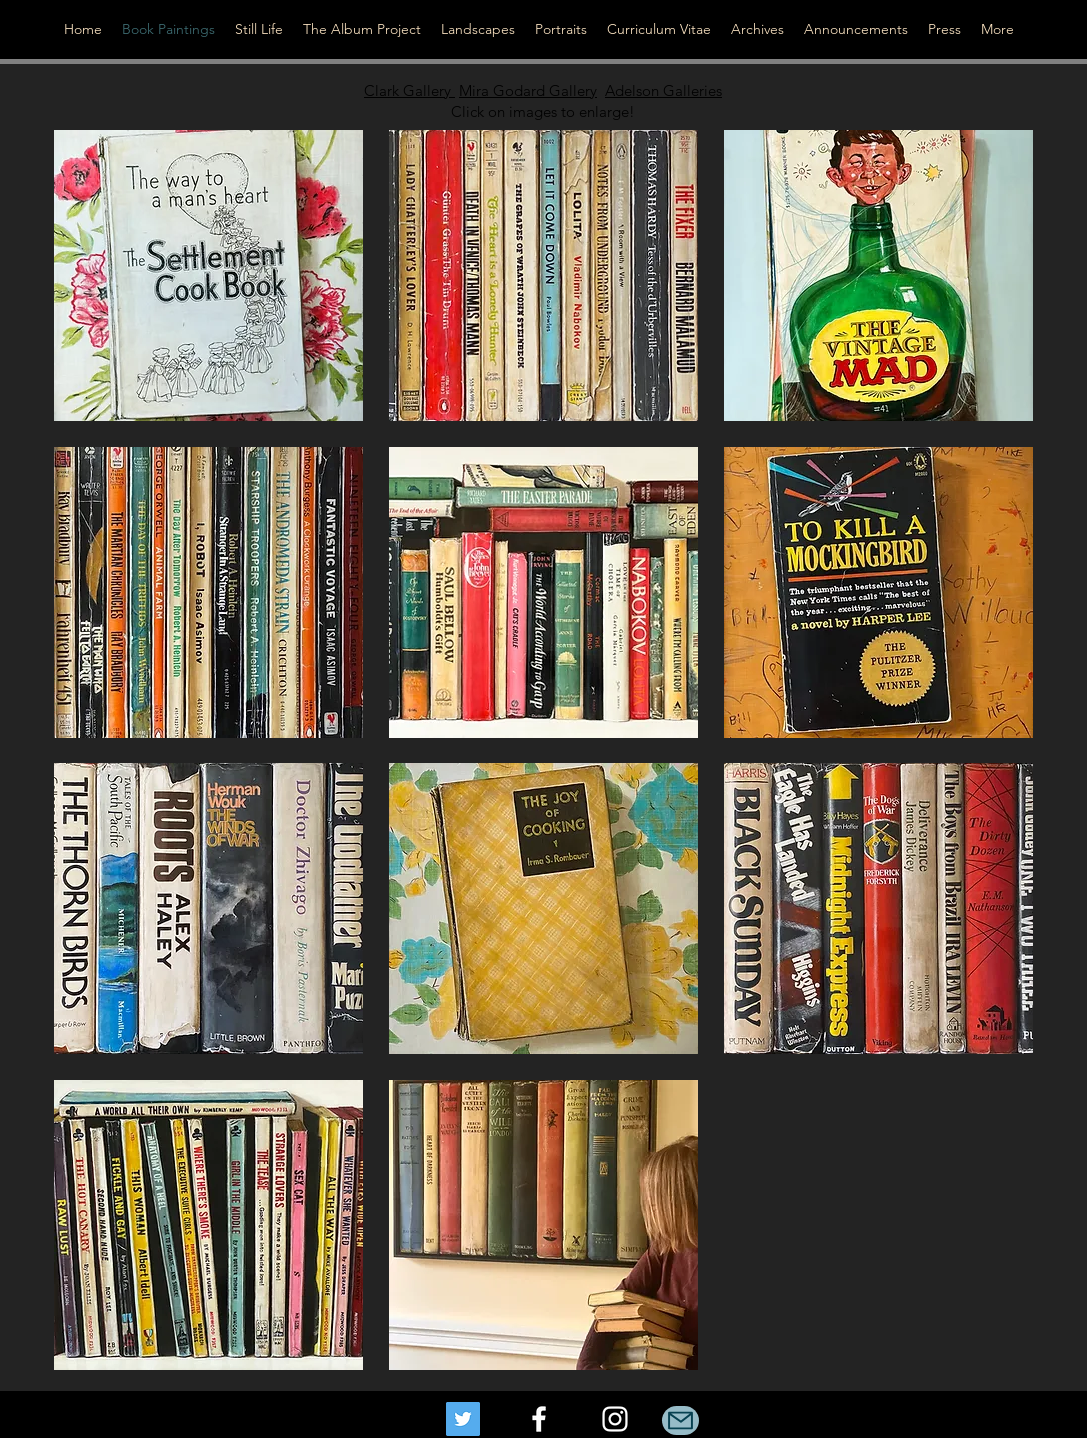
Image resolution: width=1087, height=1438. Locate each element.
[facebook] (539, 1419)
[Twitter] (463, 1419)
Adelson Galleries (663, 90)
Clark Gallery (409, 90)
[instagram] (615, 1419)
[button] (208, 275)
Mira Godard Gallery (528, 90)
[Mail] (680, 1420)
